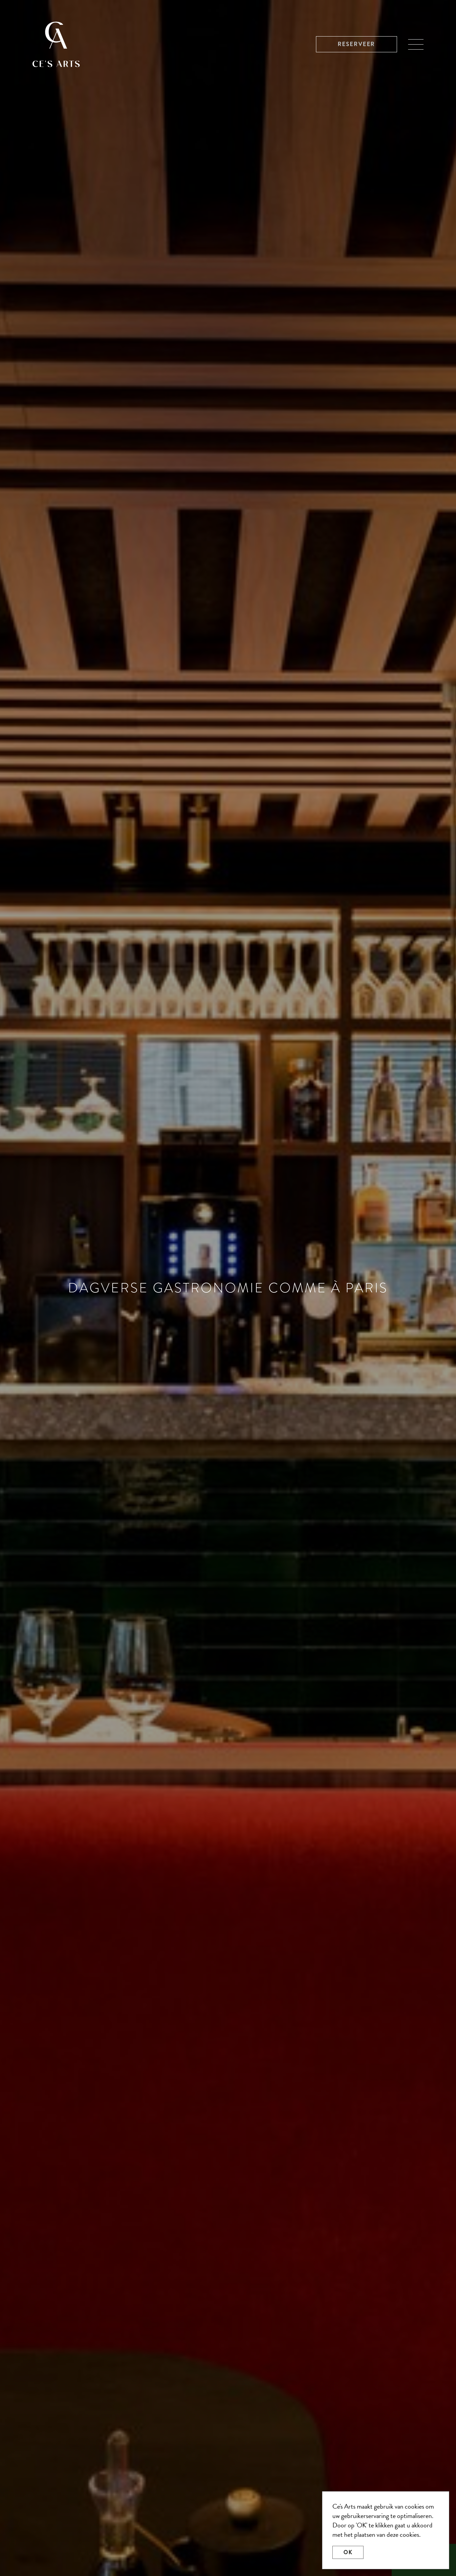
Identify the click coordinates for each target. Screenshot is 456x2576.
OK (347, 2552)
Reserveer (356, 44)
